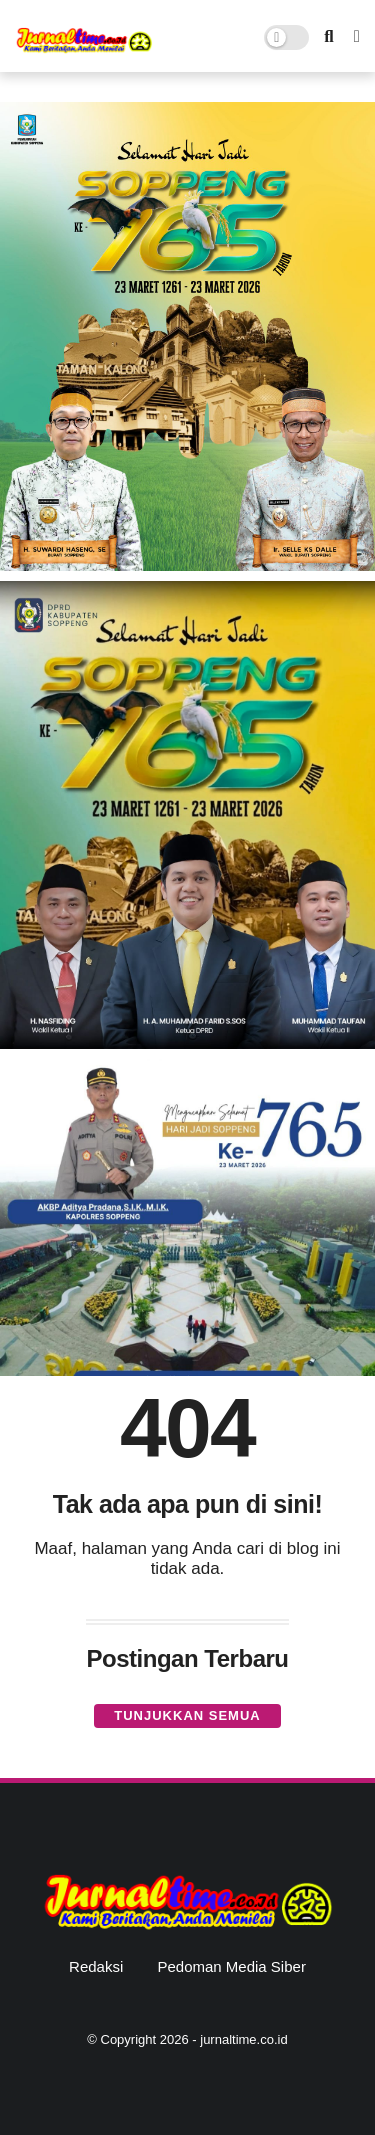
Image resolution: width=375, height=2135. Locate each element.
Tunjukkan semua (187, 1715)
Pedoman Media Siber (231, 1966)
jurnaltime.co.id (243, 2039)
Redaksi (96, 1966)
